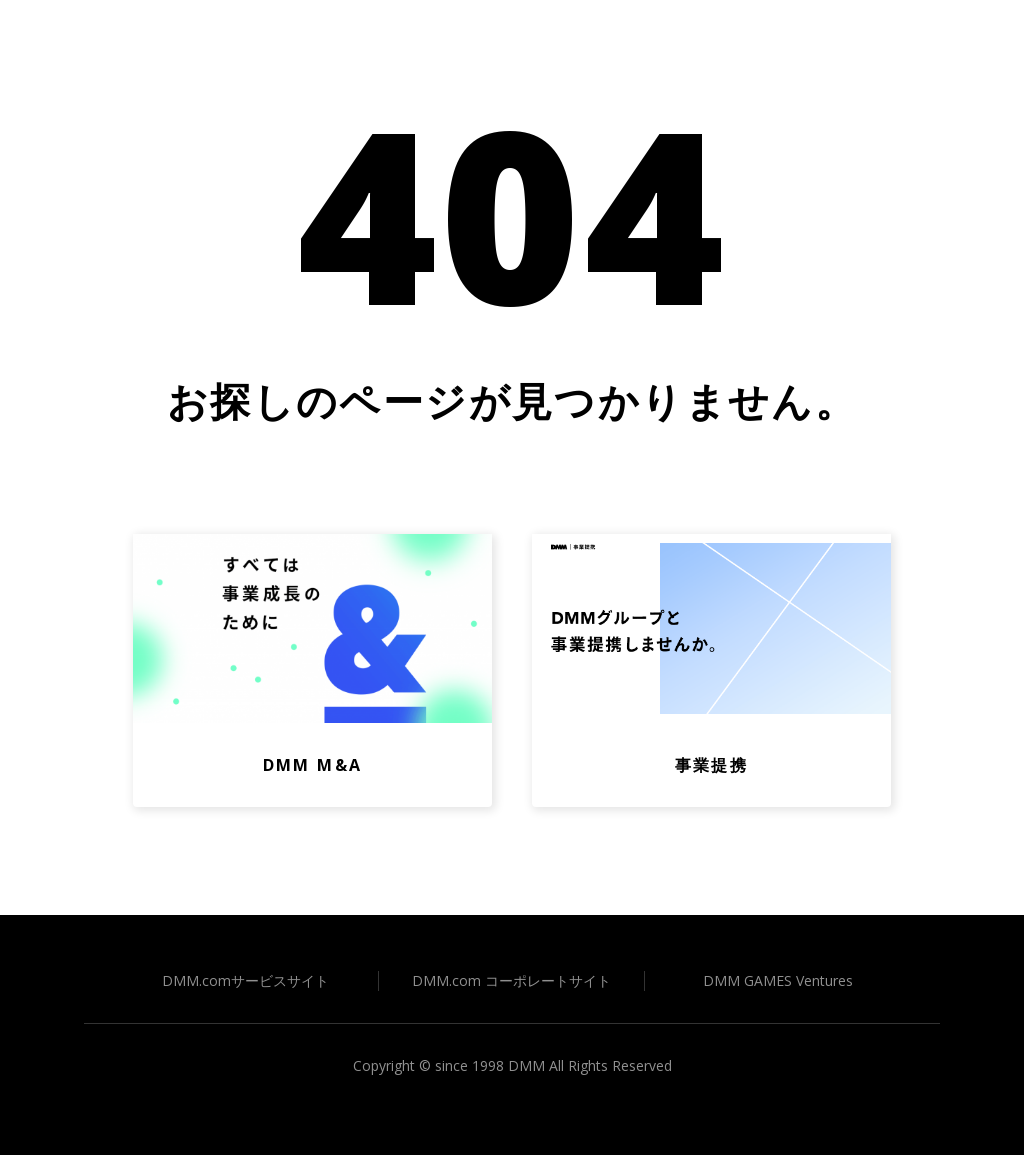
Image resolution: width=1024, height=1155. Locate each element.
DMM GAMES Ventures (778, 980)
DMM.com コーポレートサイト (511, 980)
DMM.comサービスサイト (245, 980)
